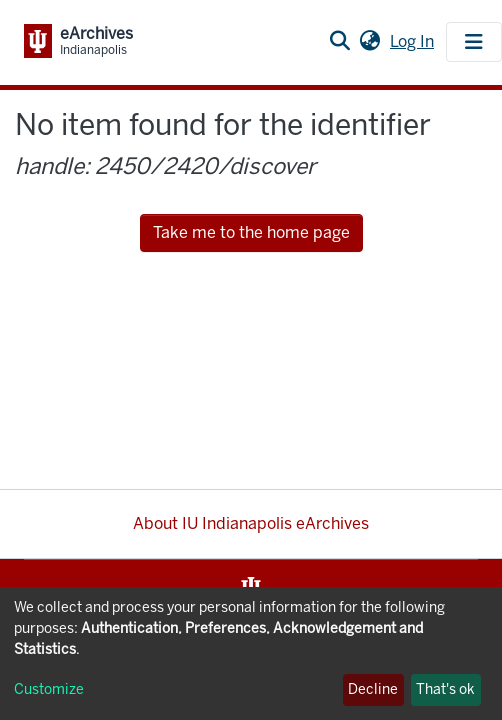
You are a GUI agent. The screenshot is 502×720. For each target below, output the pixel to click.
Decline (373, 689)
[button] (369, 42)
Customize (49, 689)
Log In (414, 41)
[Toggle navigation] (474, 42)
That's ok (445, 689)
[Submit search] (339, 42)
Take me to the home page (251, 232)
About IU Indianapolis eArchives (251, 523)
